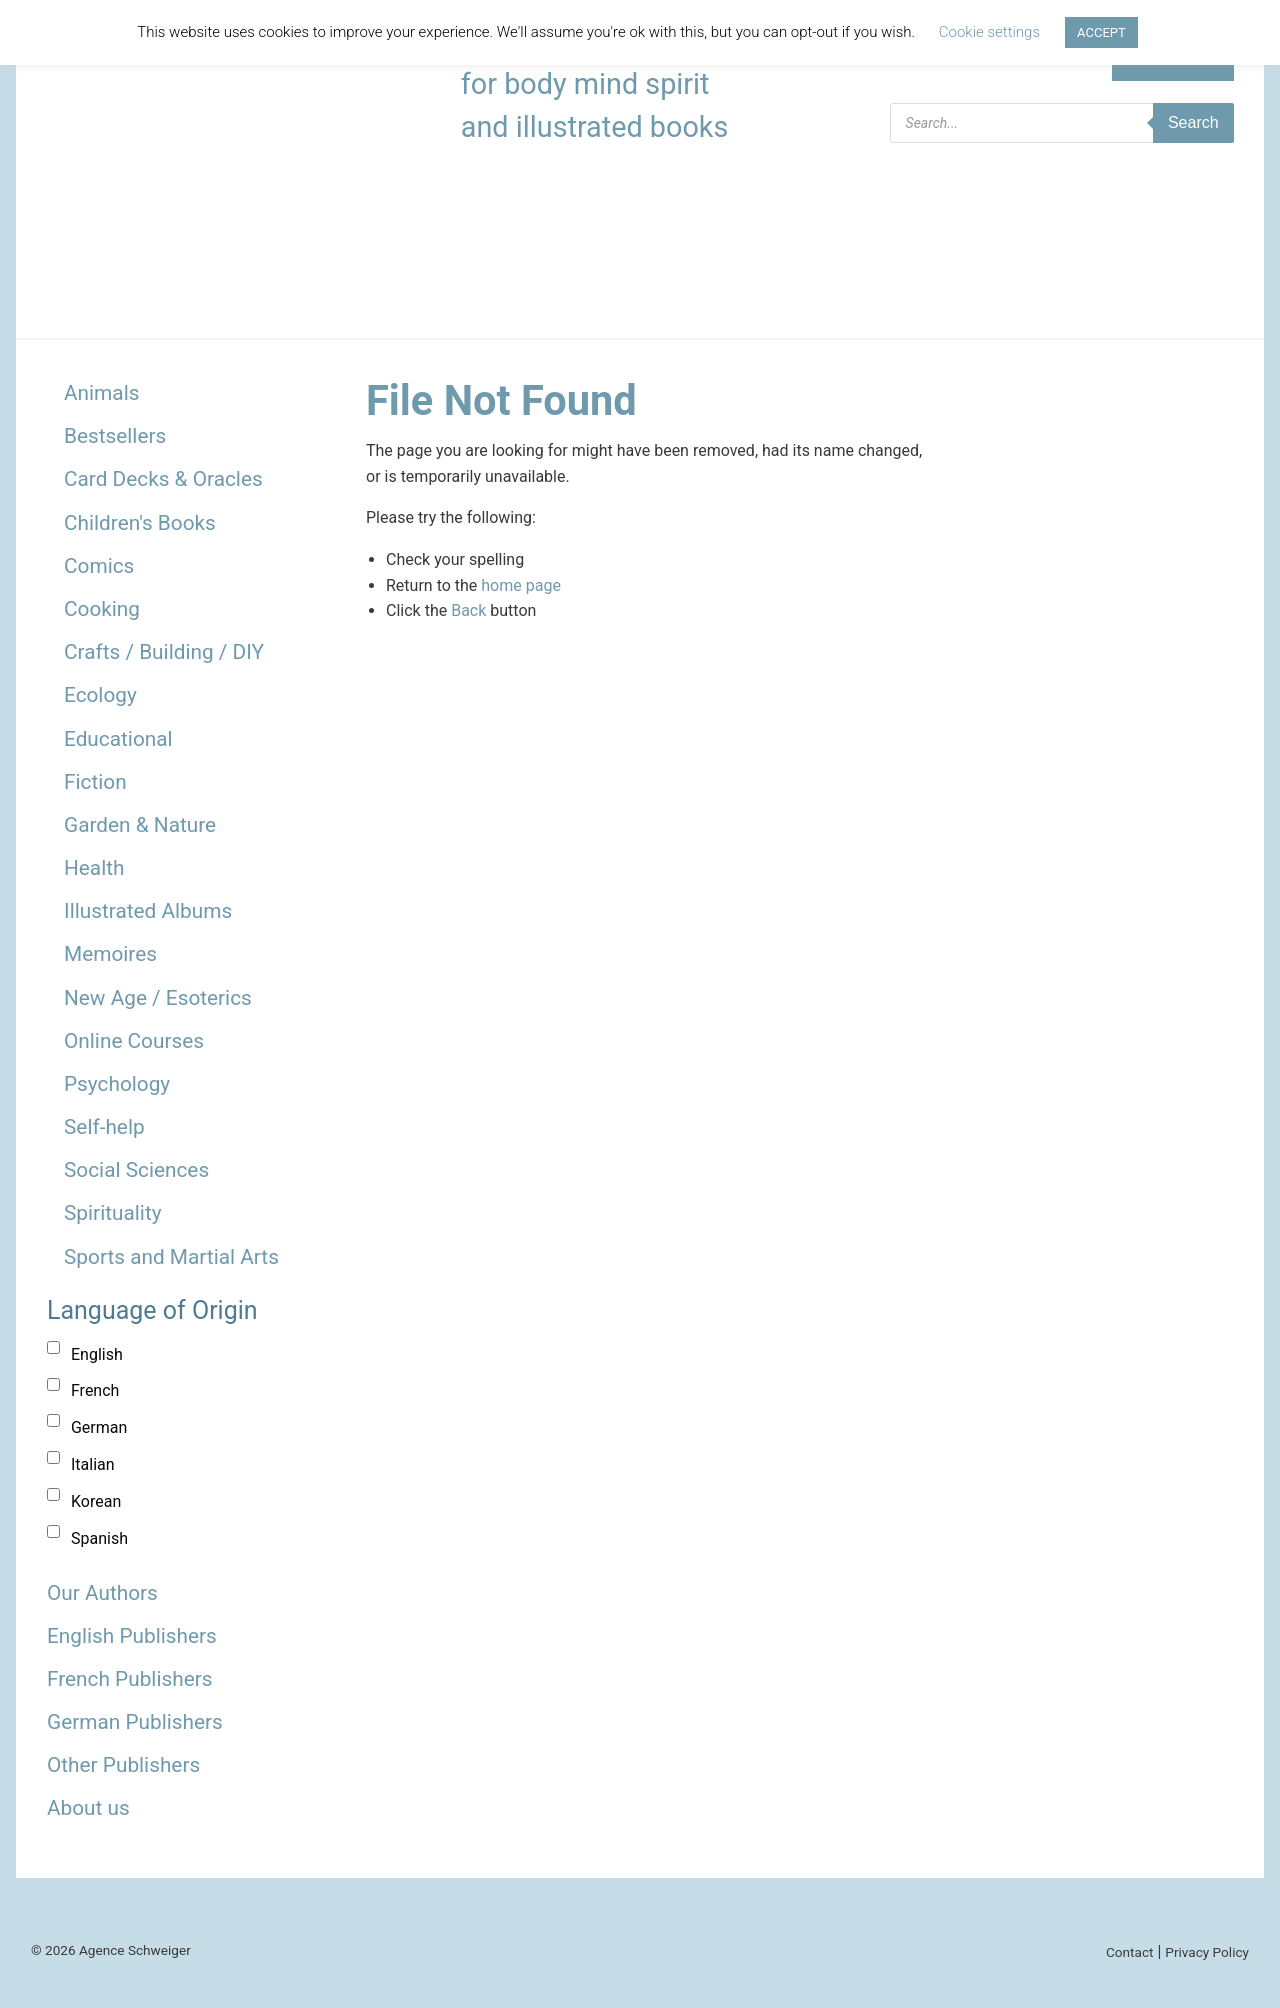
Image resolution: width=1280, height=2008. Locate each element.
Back (468, 610)
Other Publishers (123, 1765)
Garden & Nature (140, 825)
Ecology (100, 695)
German (99, 1427)
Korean (96, 1501)
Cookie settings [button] (989, 32)
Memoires (110, 954)
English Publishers (132, 1636)
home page (521, 585)
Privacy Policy (1207, 1952)
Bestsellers (115, 436)
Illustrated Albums (148, 911)
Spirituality (113, 1213)
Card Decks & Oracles (163, 479)
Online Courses (134, 1041)
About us (88, 1808)
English (97, 1354)
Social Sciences (136, 1170)
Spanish (99, 1538)
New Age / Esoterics (158, 998)
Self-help (104, 1127)
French (95, 1390)
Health (94, 868)
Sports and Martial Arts (171, 1257)
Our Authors (102, 1593)
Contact (1130, 1952)
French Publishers (129, 1679)
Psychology (117, 1084)
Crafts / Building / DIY (164, 652)
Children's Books (140, 523)
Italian (93, 1464)
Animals (101, 393)
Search (1193, 122)
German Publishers (135, 1722)
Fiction (95, 782)
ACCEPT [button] (1101, 32)
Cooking (102, 609)
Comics (99, 566)
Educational (118, 739)
